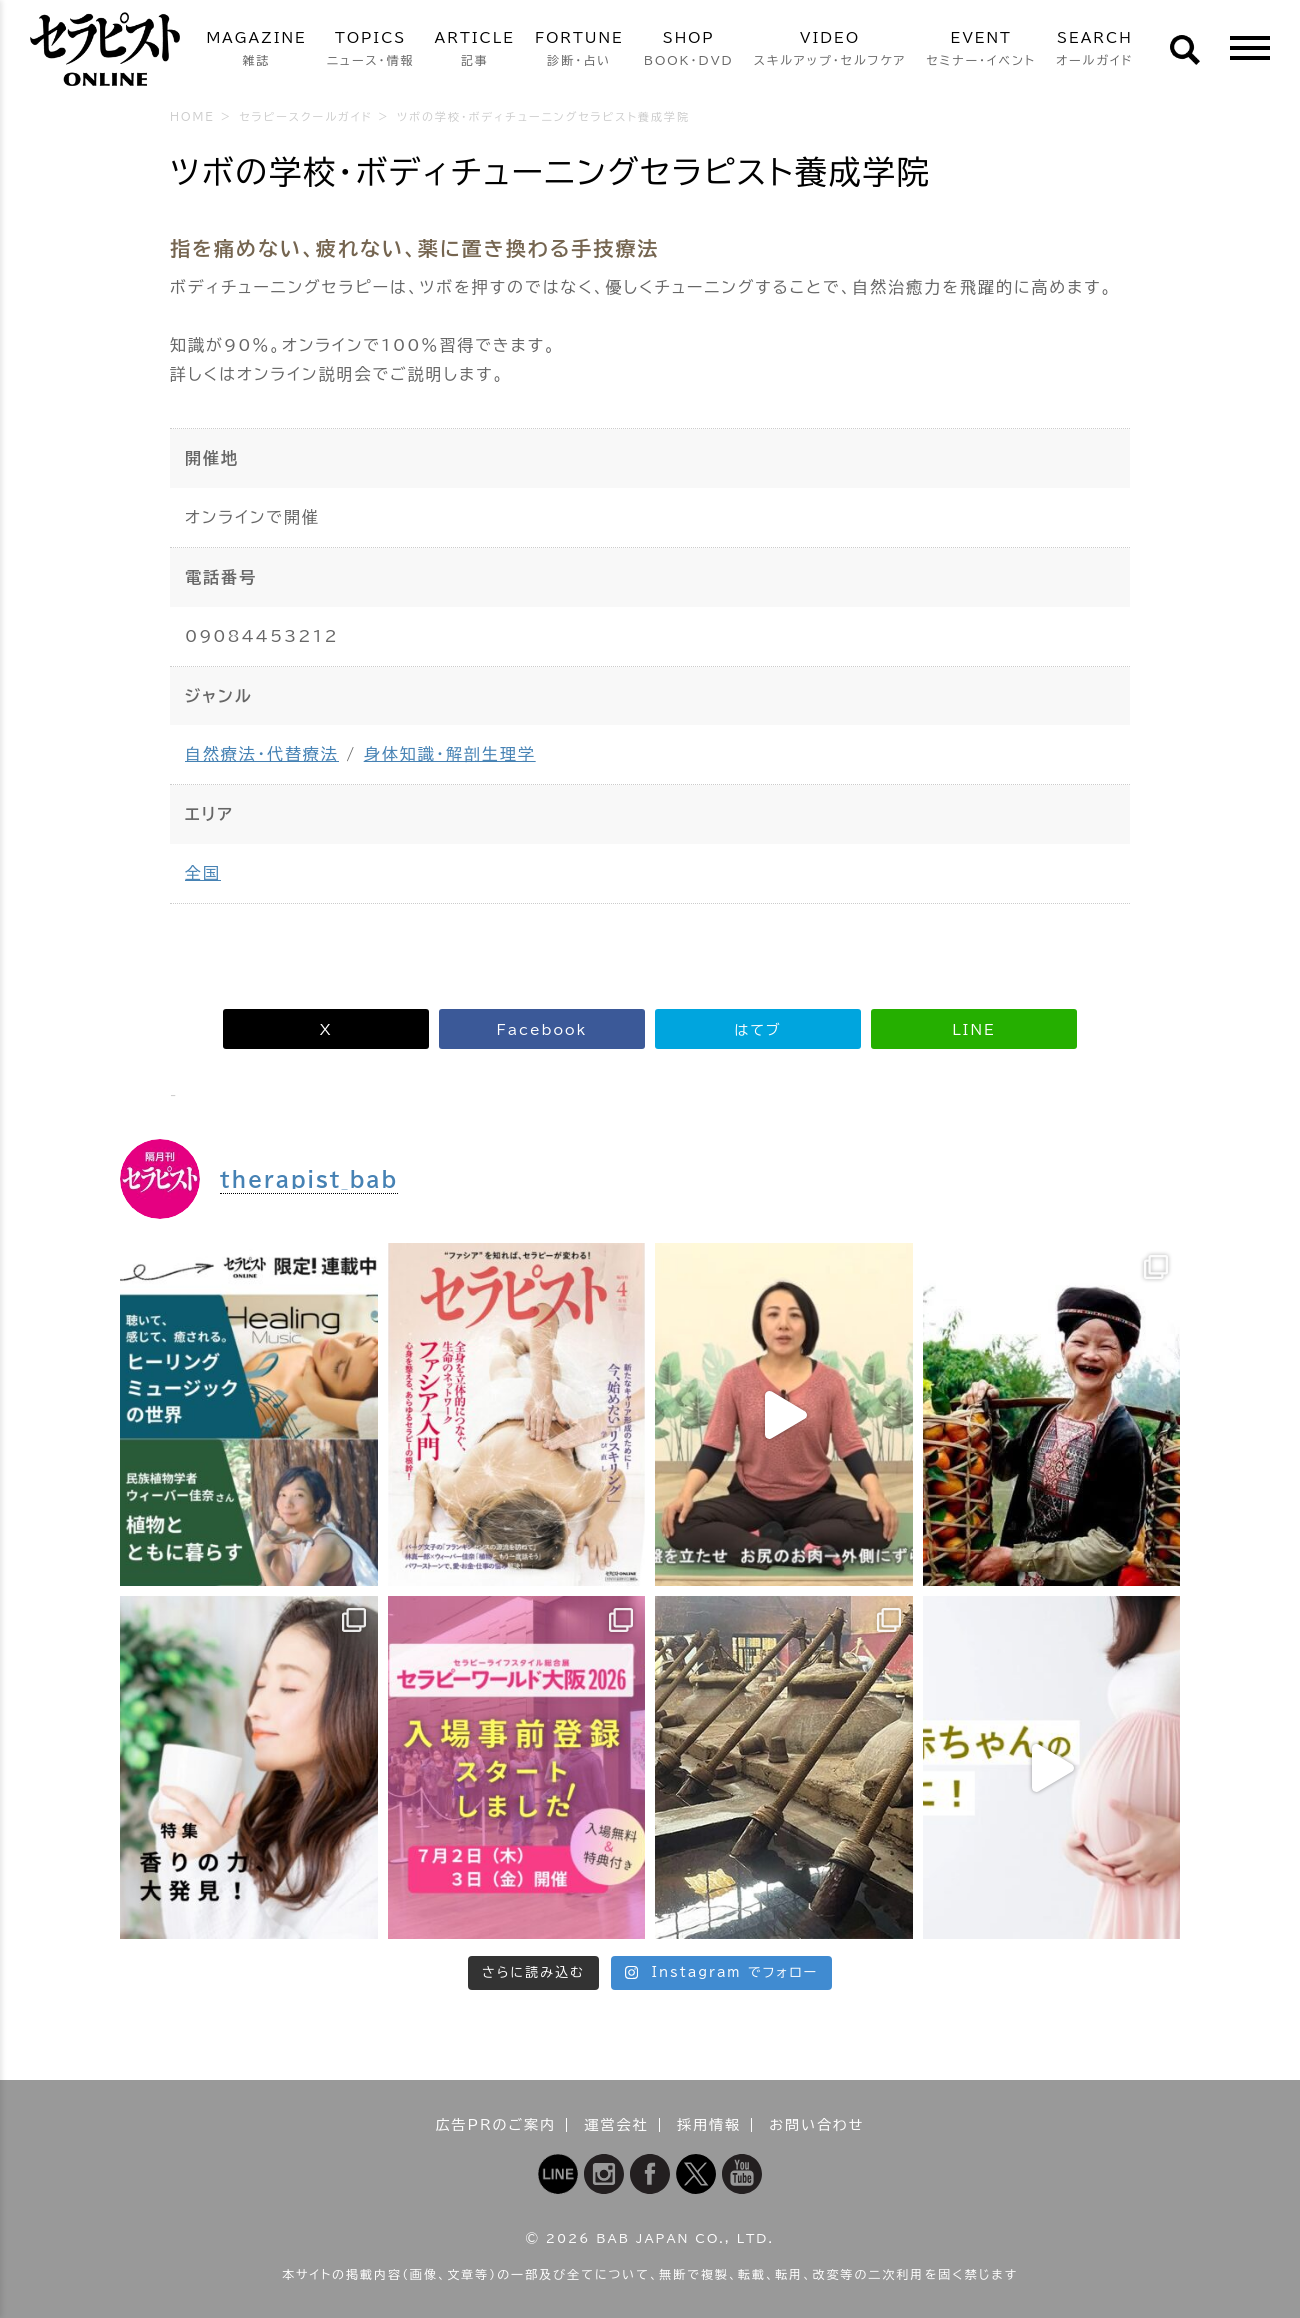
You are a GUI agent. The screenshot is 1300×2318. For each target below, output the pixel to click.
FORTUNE (579, 50)
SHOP (689, 50)
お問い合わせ (816, 2125)
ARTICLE (475, 50)
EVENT (981, 50)
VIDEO (830, 50)
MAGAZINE (256, 50)
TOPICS (371, 50)
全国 (203, 873)
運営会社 (617, 2125)
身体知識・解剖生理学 (450, 754)
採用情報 (709, 2125)
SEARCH (1095, 50)
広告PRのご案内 (496, 2125)
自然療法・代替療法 (262, 754)
